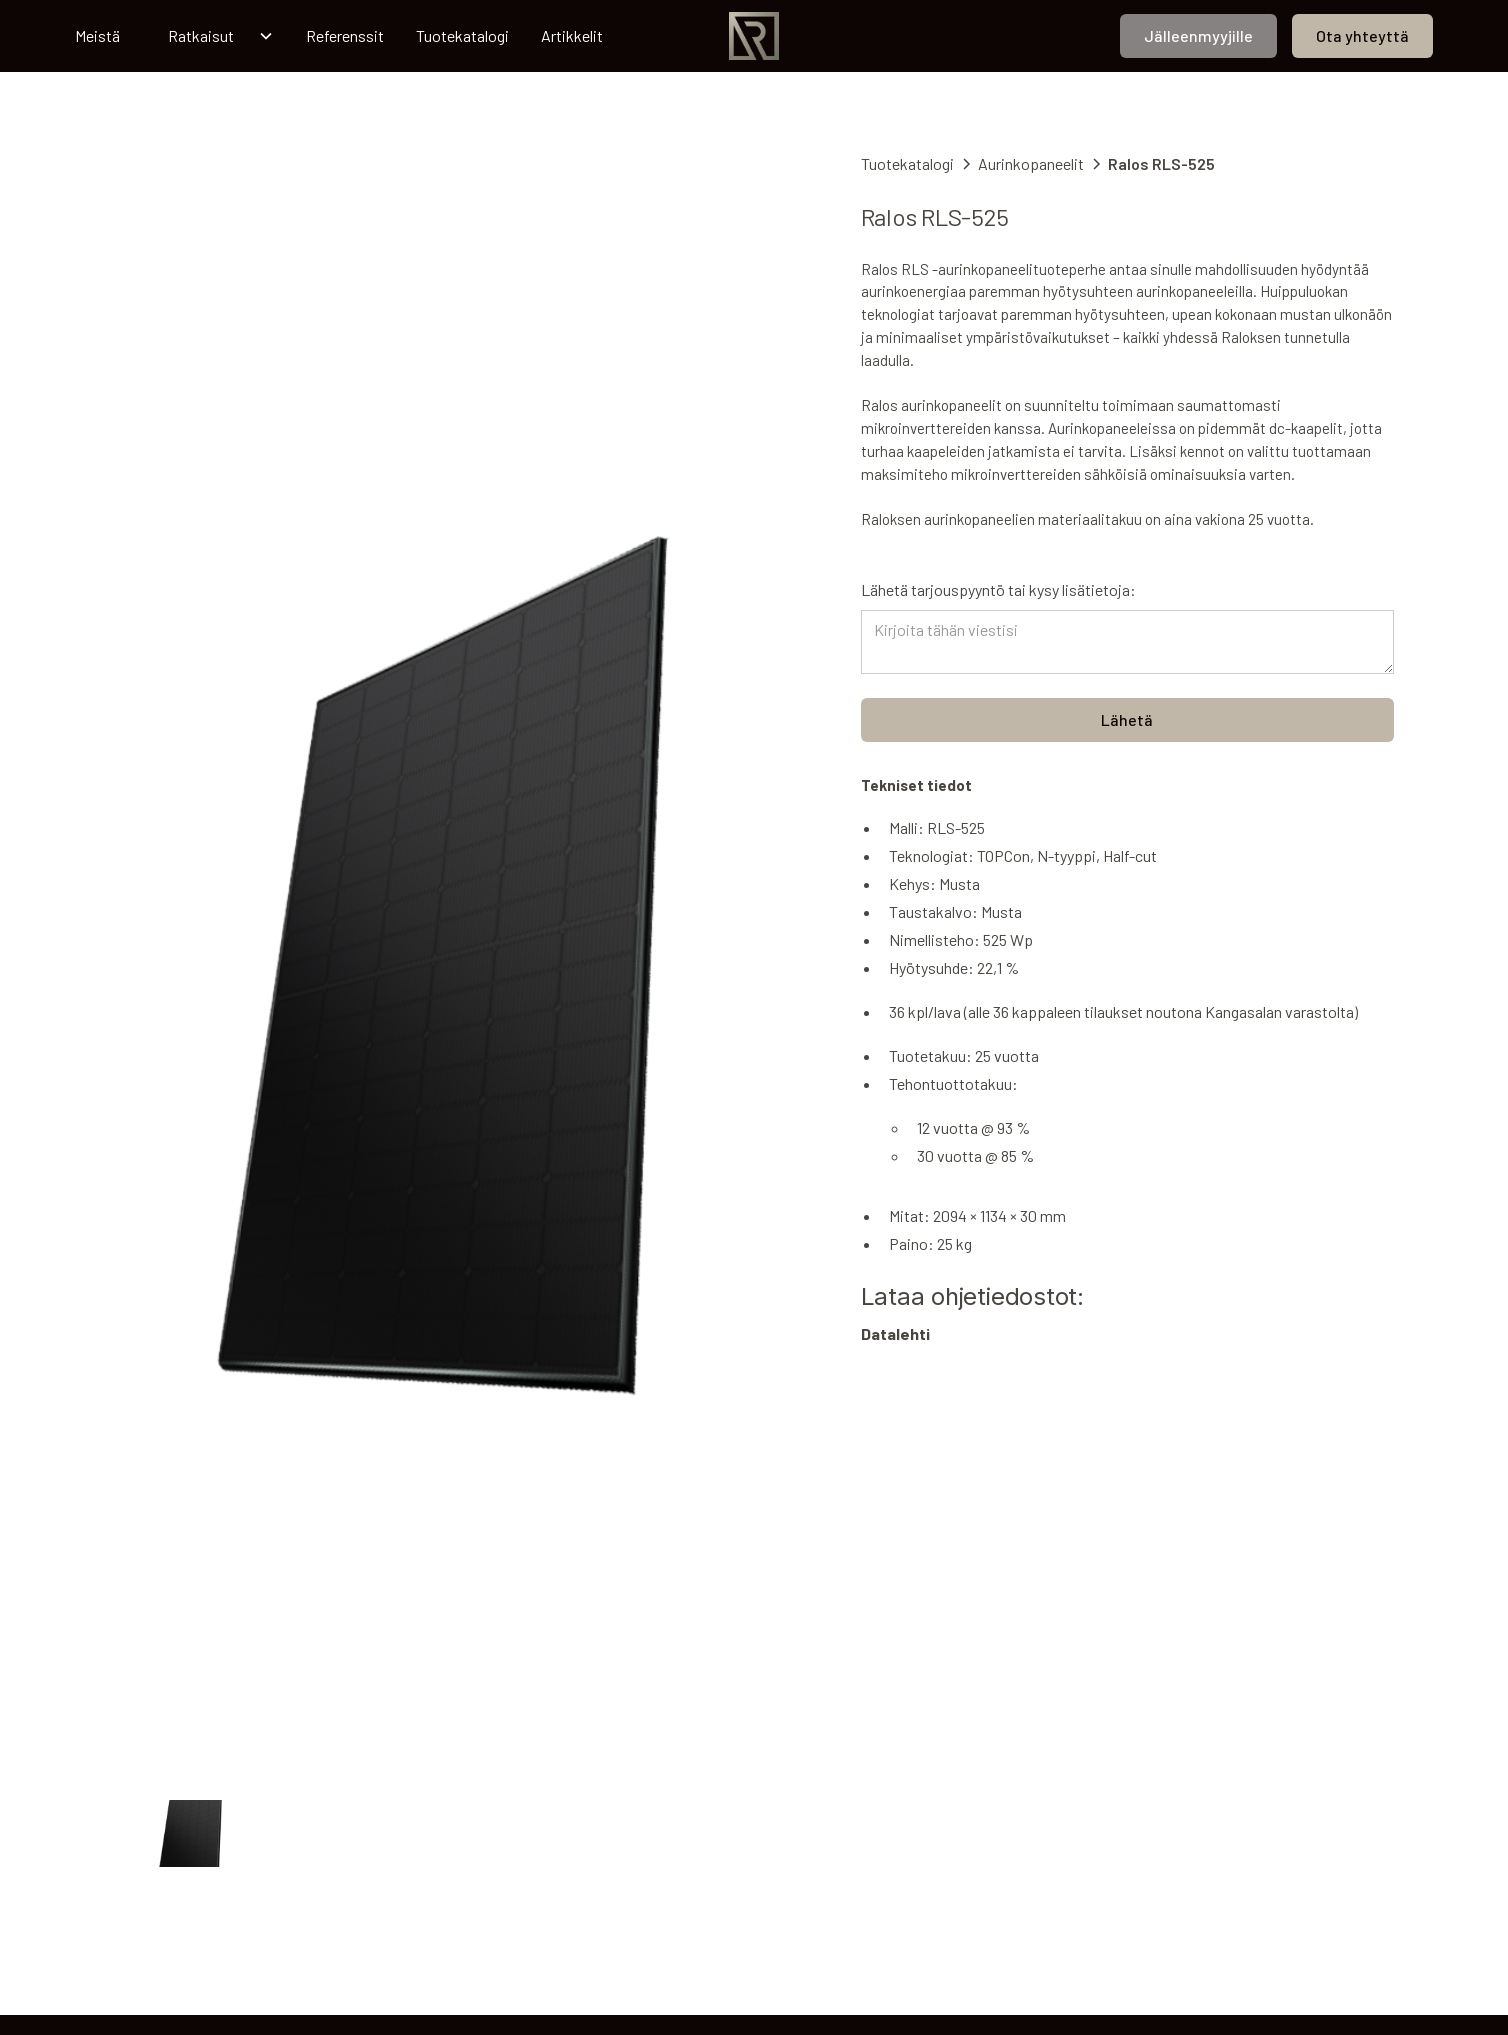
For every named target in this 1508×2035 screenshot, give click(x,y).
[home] (754, 36)
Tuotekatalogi (462, 35)
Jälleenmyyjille (1198, 35)
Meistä (97, 35)
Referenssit (345, 35)
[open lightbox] (447, 966)
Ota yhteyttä (1362, 35)
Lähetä (1127, 719)
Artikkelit (572, 35)
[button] (213, 36)
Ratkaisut (201, 35)
